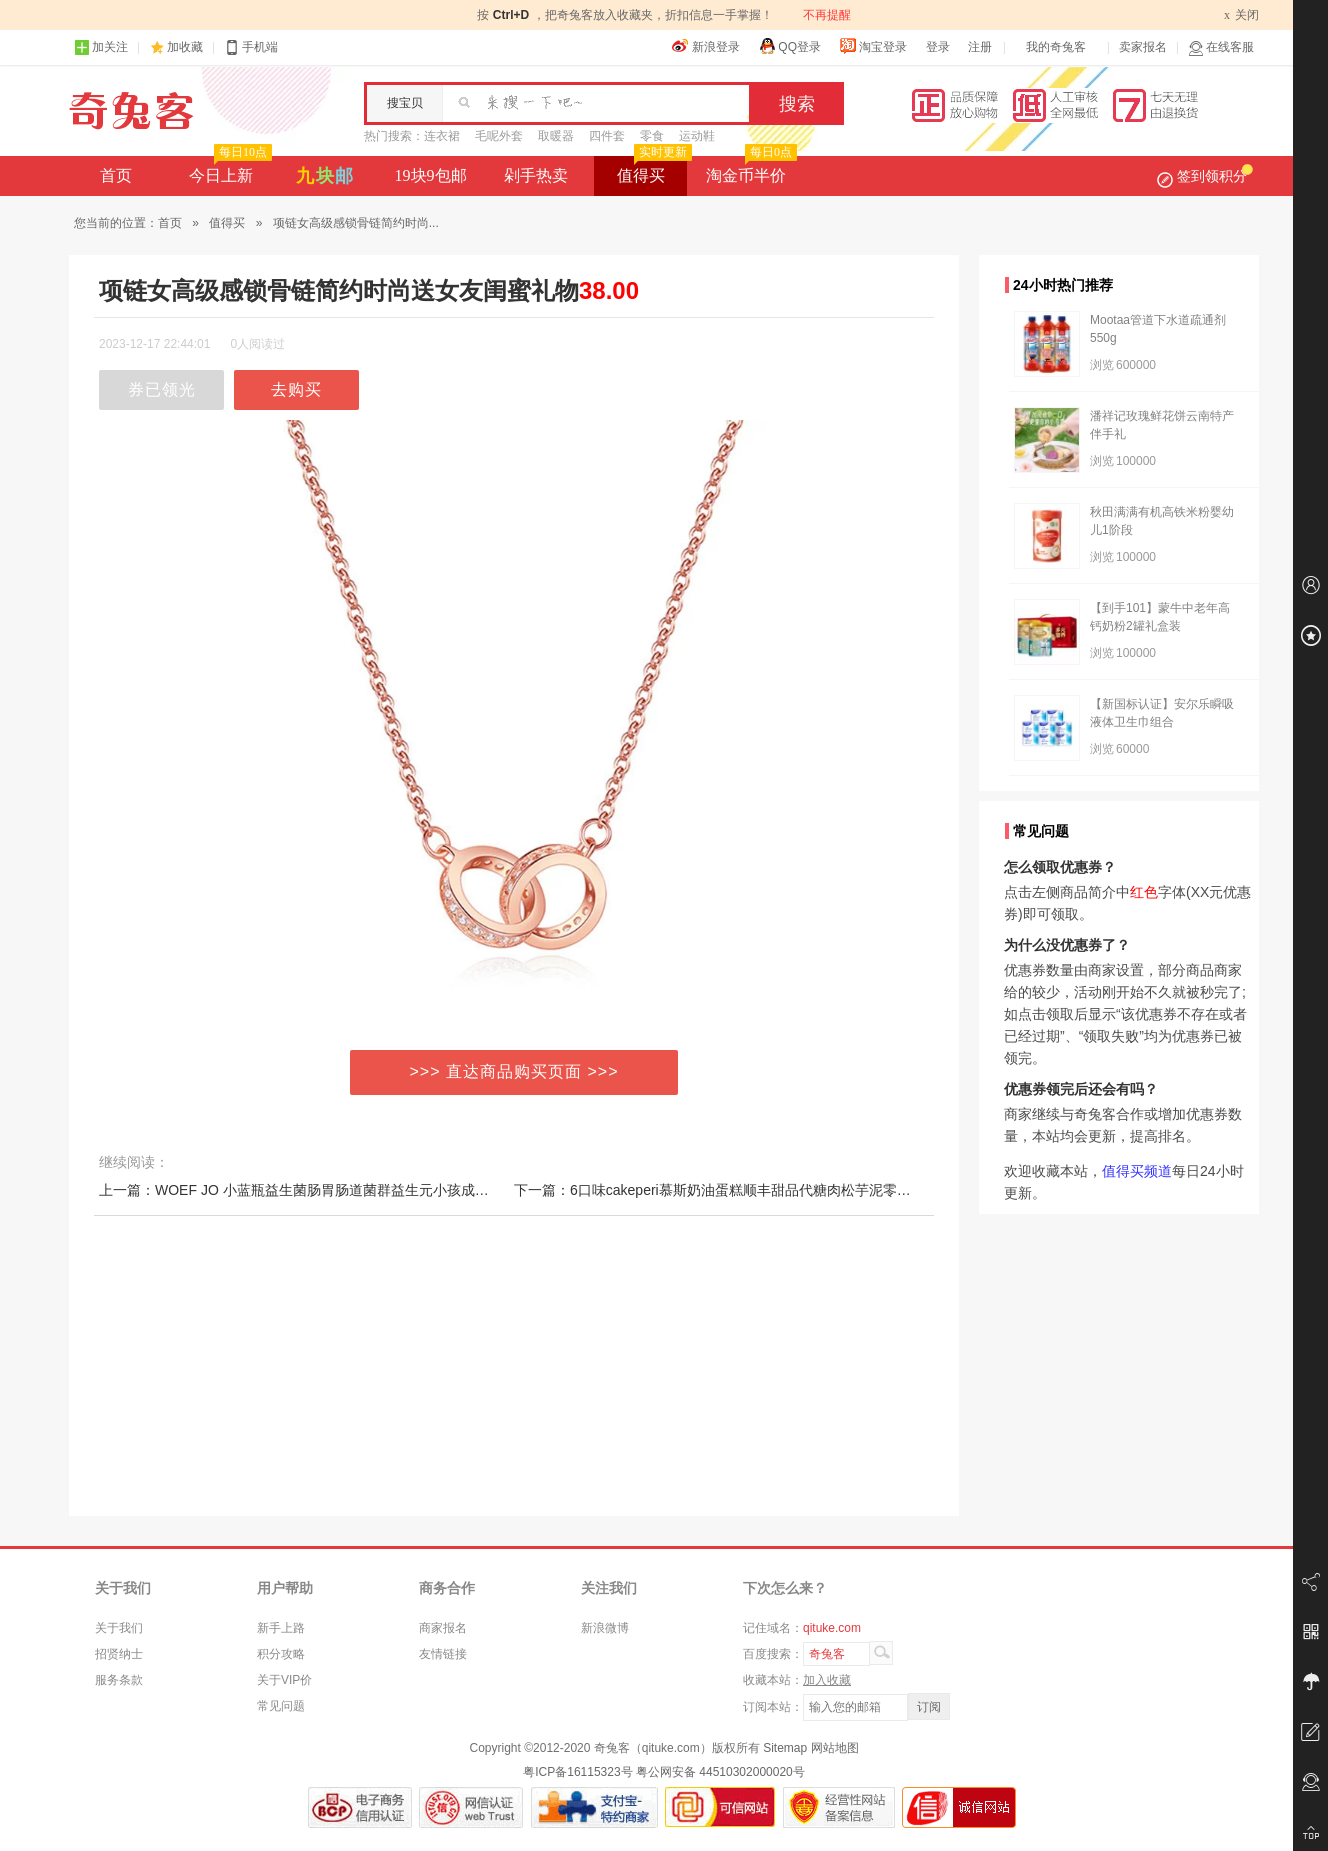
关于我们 (119, 1628)
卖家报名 (1143, 47)
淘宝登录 (873, 46)
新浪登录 (706, 46)
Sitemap (785, 1748)
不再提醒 (827, 15)
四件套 (607, 136)
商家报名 (443, 1628)
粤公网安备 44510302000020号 (720, 1772)
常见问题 (281, 1706)
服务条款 (119, 1680)
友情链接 (443, 1654)
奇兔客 (131, 111)
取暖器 (556, 136)
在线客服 (1221, 47)
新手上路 (281, 1628)
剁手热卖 (536, 175)
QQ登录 (789, 46)
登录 (938, 47)
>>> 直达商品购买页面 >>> (514, 1071)
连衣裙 (442, 136)
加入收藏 (827, 1680)
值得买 (652, 170)
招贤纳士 (119, 1654)
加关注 (101, 47)
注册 (980, 47)
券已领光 (162, 389)
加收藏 (185, 47)
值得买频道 (1137, 1171)
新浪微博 (605, 1628)
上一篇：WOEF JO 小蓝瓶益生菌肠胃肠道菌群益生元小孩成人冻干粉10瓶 (329, 1190)
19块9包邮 (431, 175)
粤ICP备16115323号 (577, 1772)
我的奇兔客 (1056, 47)
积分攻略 (281, 1654)
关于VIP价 (284, 1680)
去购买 (296, 389)
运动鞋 (697, 136)
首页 (116, 175)
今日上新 (228, 170)
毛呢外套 (499, 136)
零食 (652, 136)
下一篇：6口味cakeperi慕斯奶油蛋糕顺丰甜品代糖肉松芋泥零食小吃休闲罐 (747, 1190)
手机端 (251, 47)
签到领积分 (1205, 176)
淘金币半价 (749, 170)
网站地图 (835, 1748)
